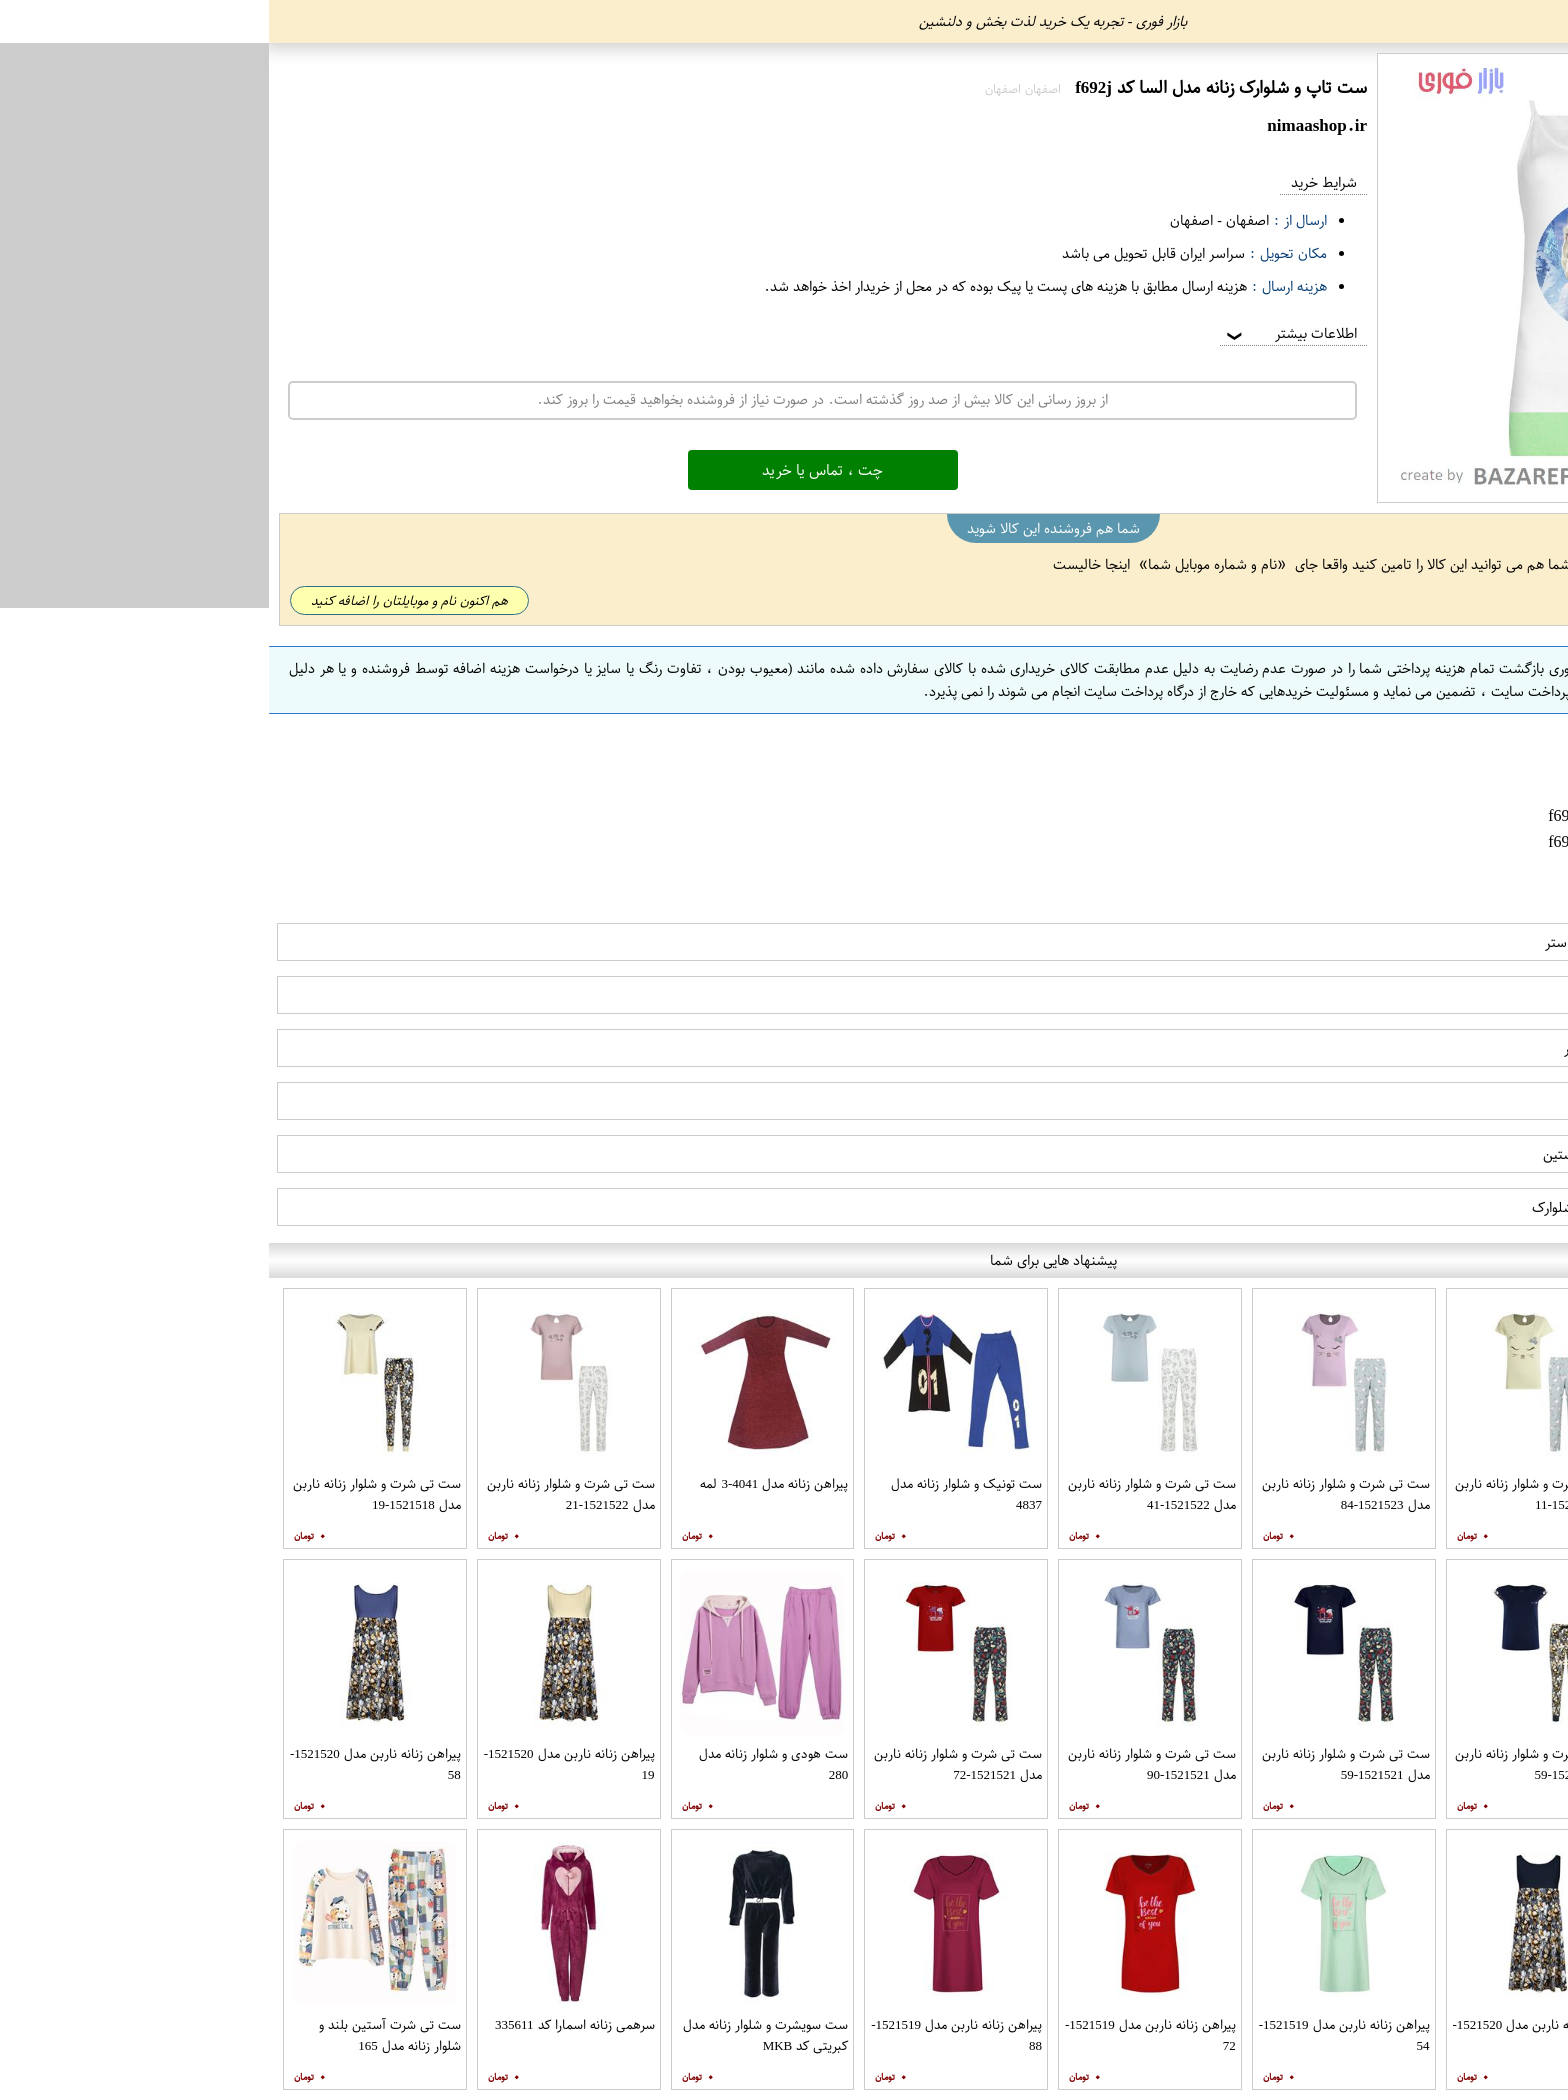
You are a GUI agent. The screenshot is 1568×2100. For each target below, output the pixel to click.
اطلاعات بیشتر (1021, 333)
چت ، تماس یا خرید (553, 470)
